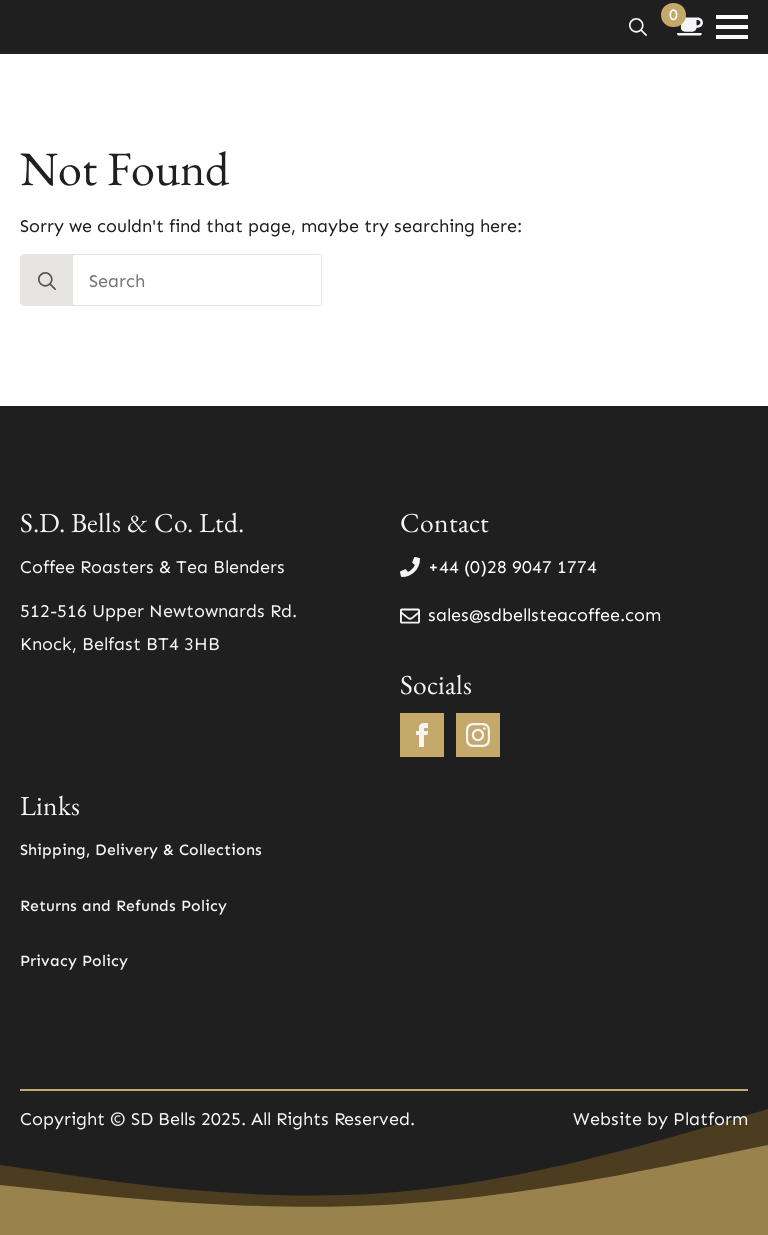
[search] (47, 281)
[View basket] (690, 27)
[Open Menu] (732, 27)
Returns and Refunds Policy (123, 905)
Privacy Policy (74, 960)
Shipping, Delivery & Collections (141, 849)
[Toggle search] (638, 27)
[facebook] (422, 735)
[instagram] (478, 735)
